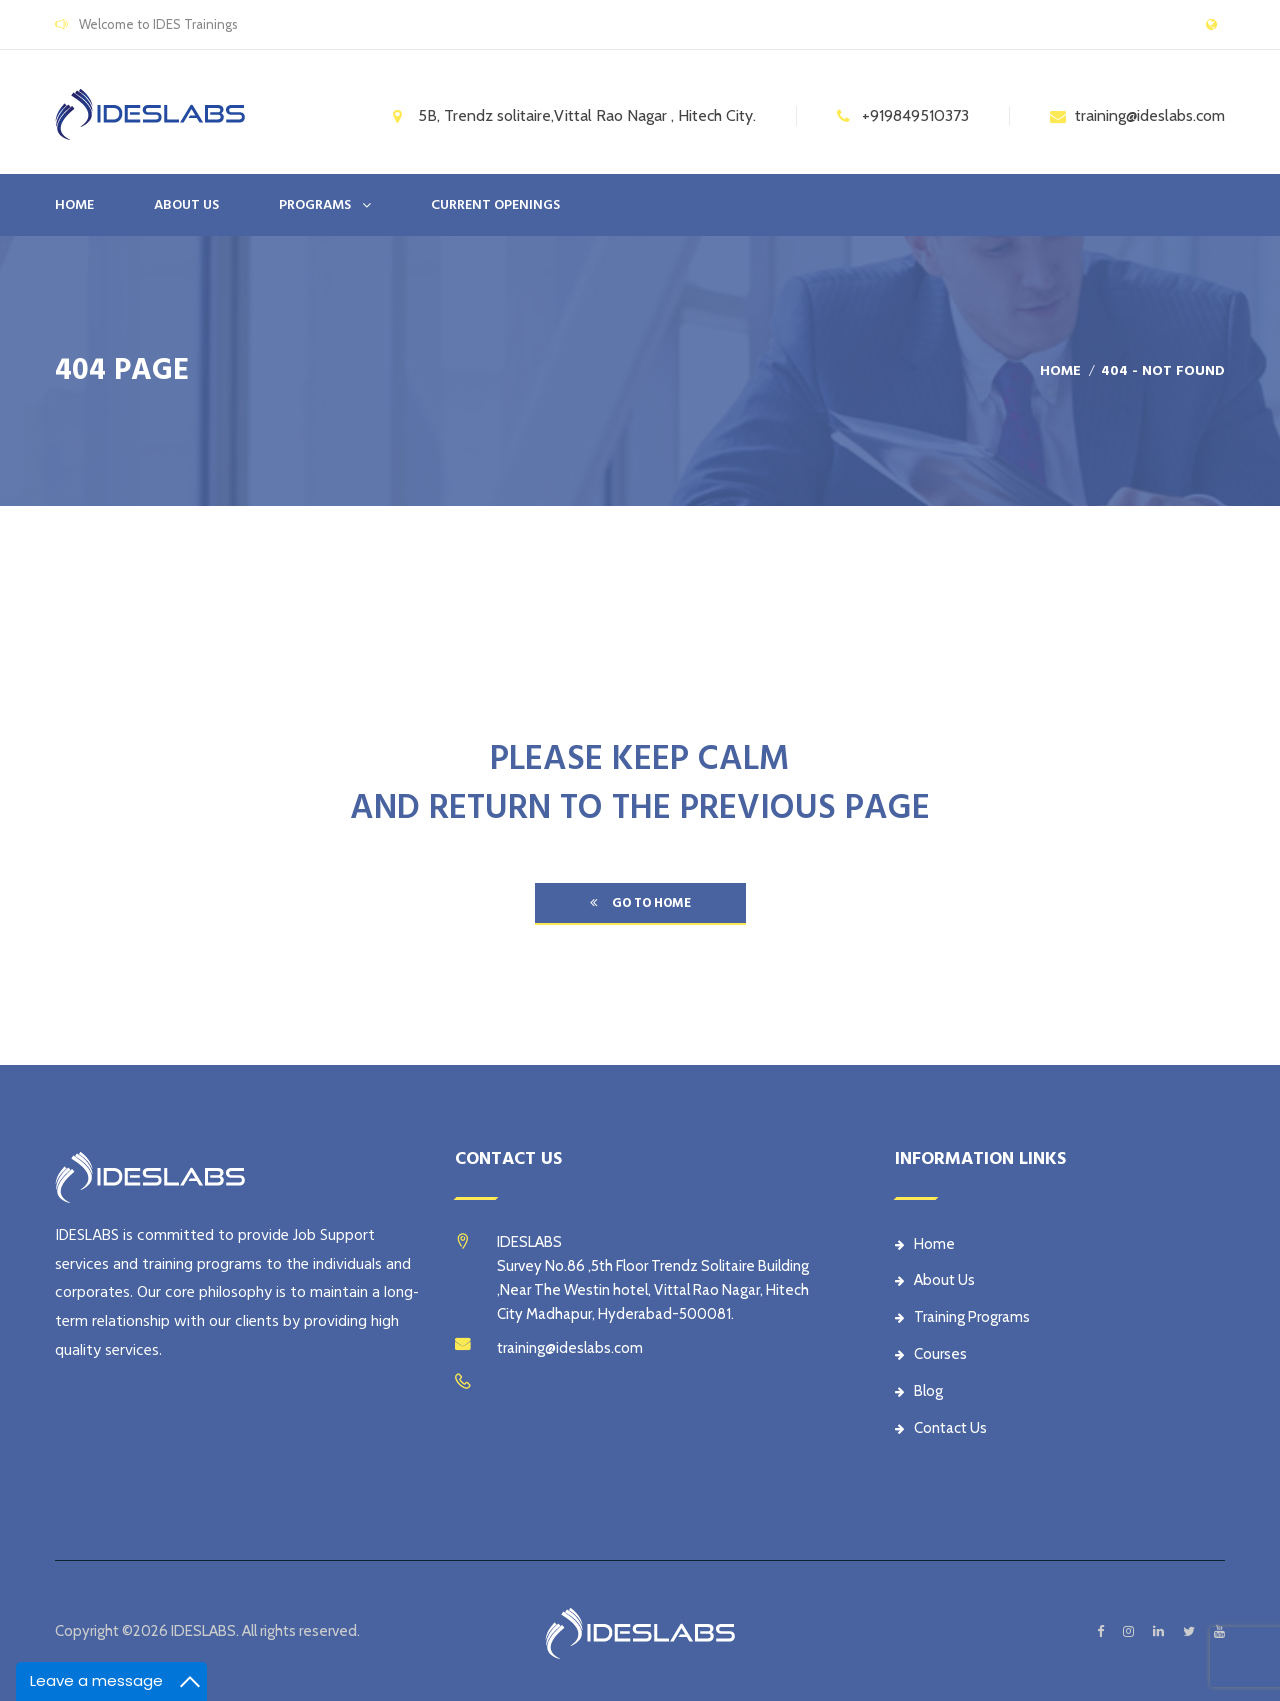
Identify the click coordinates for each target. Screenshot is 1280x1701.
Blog (919, 1391)
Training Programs (962, 1317)
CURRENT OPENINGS (495, 205)
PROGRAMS (315, 205)
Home (74, 205)
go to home (640, 903)
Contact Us (941, 1428)
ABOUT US (186, 205)
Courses (931, 1354)
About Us (935, 1280)
